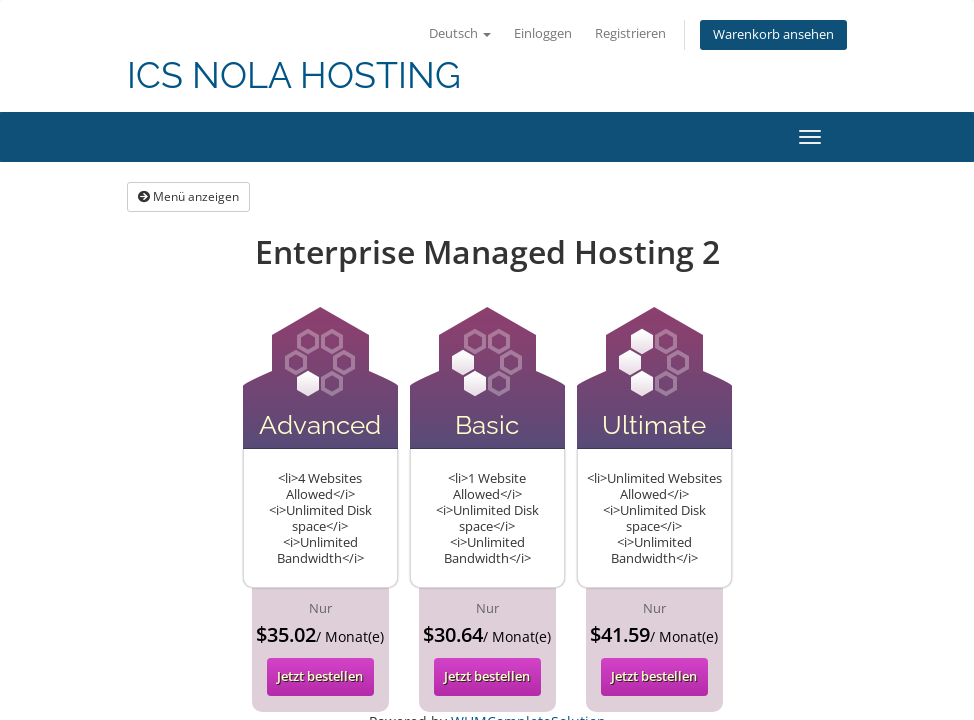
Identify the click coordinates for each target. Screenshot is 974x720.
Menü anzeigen (188, 196)
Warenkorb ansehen (773, 34)
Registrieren (630, 33)
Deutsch (460, 33)
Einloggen (543, 33)
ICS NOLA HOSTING (294, 75)
